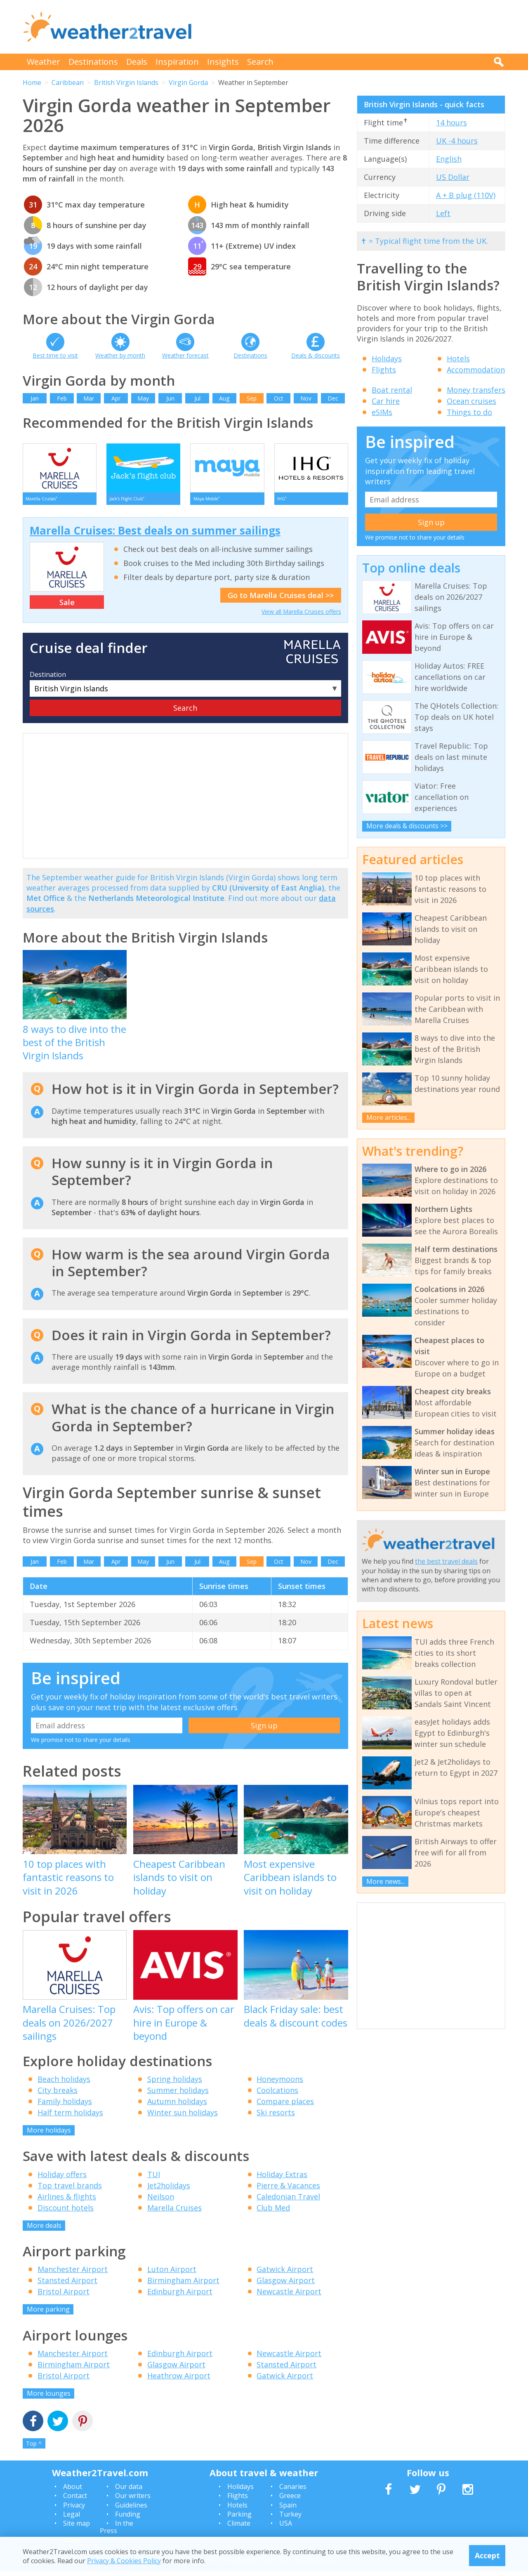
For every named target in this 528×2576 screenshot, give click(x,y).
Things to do (469, 412)
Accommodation (476, 370)
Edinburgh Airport (179, 2296)
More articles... (388, 1117)
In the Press (116, 2531)
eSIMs (382, 412)
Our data (128, 2491)
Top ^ (34, 2448)
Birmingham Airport (183, 2285)
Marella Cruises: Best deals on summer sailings (155, 535)
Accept (487, 2555)
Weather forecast (185, 355)
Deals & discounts (315, 355)
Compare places (285, 2106)
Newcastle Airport (289, 2296)
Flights (384, 370)
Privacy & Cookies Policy (124, 2560)
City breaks (58, 2095)
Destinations (93, 61)
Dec (333, 398)
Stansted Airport (67, 2285)
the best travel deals (446, 1561)
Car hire (386, 401)
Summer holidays (178, 2095)
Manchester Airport (73, 2274)
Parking (239, 2518)
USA (285, 2527)
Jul (197, 398)
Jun (170, 398)
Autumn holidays (177, 2106)
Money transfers (476, 390)
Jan (35, 398)
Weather (43, 61)
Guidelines (131, 2509)
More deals (44, 2229)
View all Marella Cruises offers (301, 616)
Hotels (458, 358)
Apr (115, 398)
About (72, 2491)
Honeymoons (280, 2083)
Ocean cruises (471, 401)
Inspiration (177, 61)
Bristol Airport (64, 2296)
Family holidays (65, 2106)
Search (260, 61)
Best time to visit (55, 355)
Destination (48, 678)
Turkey (290, 2518)
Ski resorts (276, 2117)
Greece (290, 2500)
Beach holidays (64, 2083)
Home (32, 82)
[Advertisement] (355, 26)
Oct (278, 398)
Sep (252, 398)
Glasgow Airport (286, 2285)
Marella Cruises (174, 2212)
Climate (238, 2527)
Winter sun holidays (182, 2117)
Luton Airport (171, 2274)
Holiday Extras (282, 2178)
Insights (223, 61)
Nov (305, 398)
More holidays (49, 2134)
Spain (288, 2509)
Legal (71, 2518)
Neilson (160, 2201)
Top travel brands (70, 2189)
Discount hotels (66, 2212)
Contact (75, 2500)
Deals (136, 61)
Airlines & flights (67, 2201)
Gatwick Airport (285, 2274)
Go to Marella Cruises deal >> (281, 600)
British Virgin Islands (126, 82)
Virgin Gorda (188, 82)
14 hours (451, 122)
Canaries (292, 2491)
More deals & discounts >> (407, 825)
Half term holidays (70, 2117)
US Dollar (452, 177)
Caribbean (68, 82)
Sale (67, 606)
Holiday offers (62, 2178)
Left (443, 213)
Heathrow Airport (178, 2380)
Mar (88, 398)
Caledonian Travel (288, 2201)
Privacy (74, 2509)
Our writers (133, 2500)
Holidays (387, 358)
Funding (127, 2518)
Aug (224, 398)
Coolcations (277, 2095)
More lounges (49, 2397)
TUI (153, 2178)
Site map (76, 2527)
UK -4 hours (457, 141)
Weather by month (120, 355)
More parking (48, 2313)
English (449, 159)
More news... (385, 1881)
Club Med (273, 2212)
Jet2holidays (168, 2189)
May (143, 398)
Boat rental (392, 390)
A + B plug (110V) (465, 195)
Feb (62, 398)
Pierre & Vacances (288, 2189)
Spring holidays (174, 2083)
